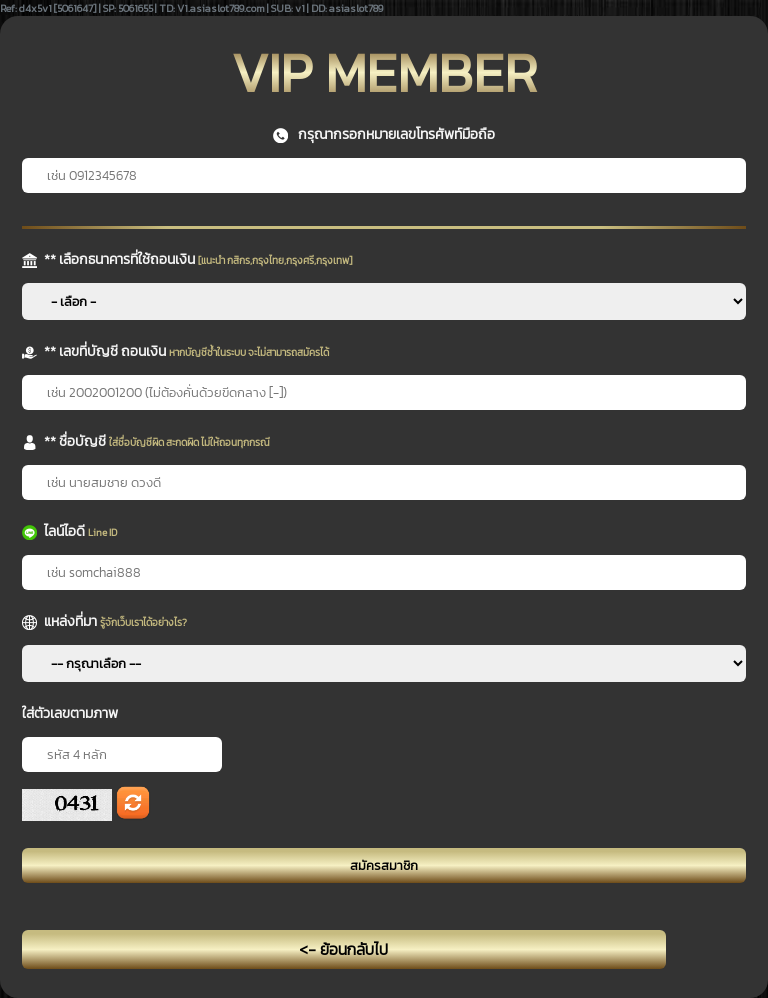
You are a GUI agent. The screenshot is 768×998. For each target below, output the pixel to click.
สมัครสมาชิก (384, 865)
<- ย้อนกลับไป (343, 949)
